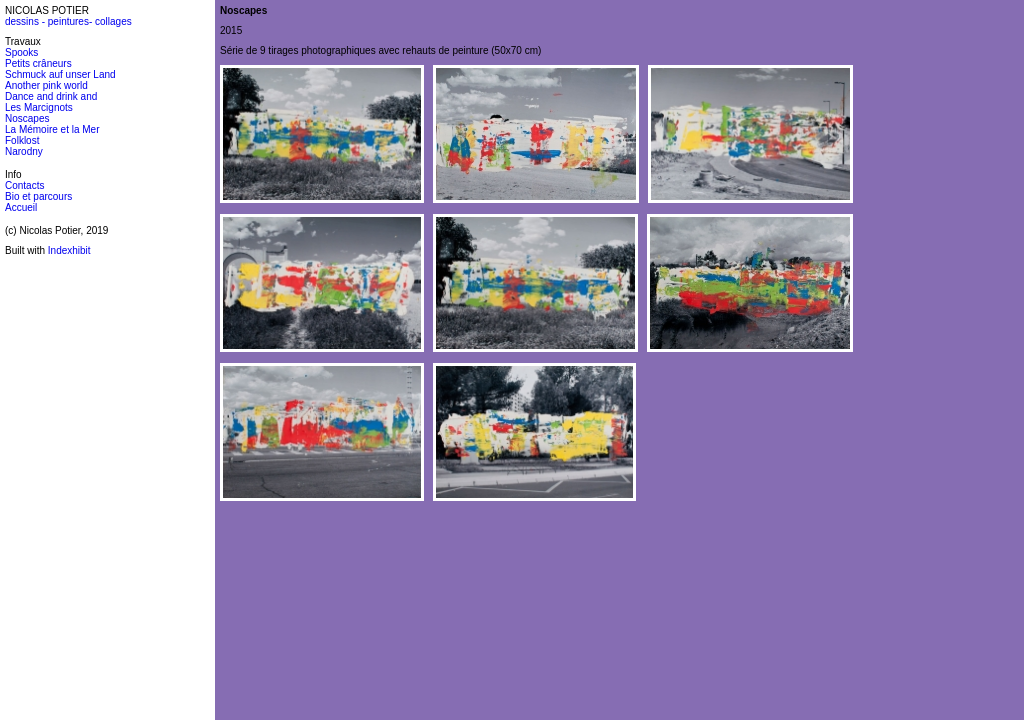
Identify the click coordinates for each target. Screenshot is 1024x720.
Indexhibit (69, 250)
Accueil (21, 207)
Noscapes (27, 118)
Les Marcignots (39, 107)
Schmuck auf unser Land (60, 74)
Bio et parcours (38, 196)
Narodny (24, 151)
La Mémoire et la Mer (52, 129)
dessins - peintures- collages (68, 21)
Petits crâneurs (38, 63)
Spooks (21, 52)
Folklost (22, 140)
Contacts (24, 185)
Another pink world (46, 85)
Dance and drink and (51, 96)
